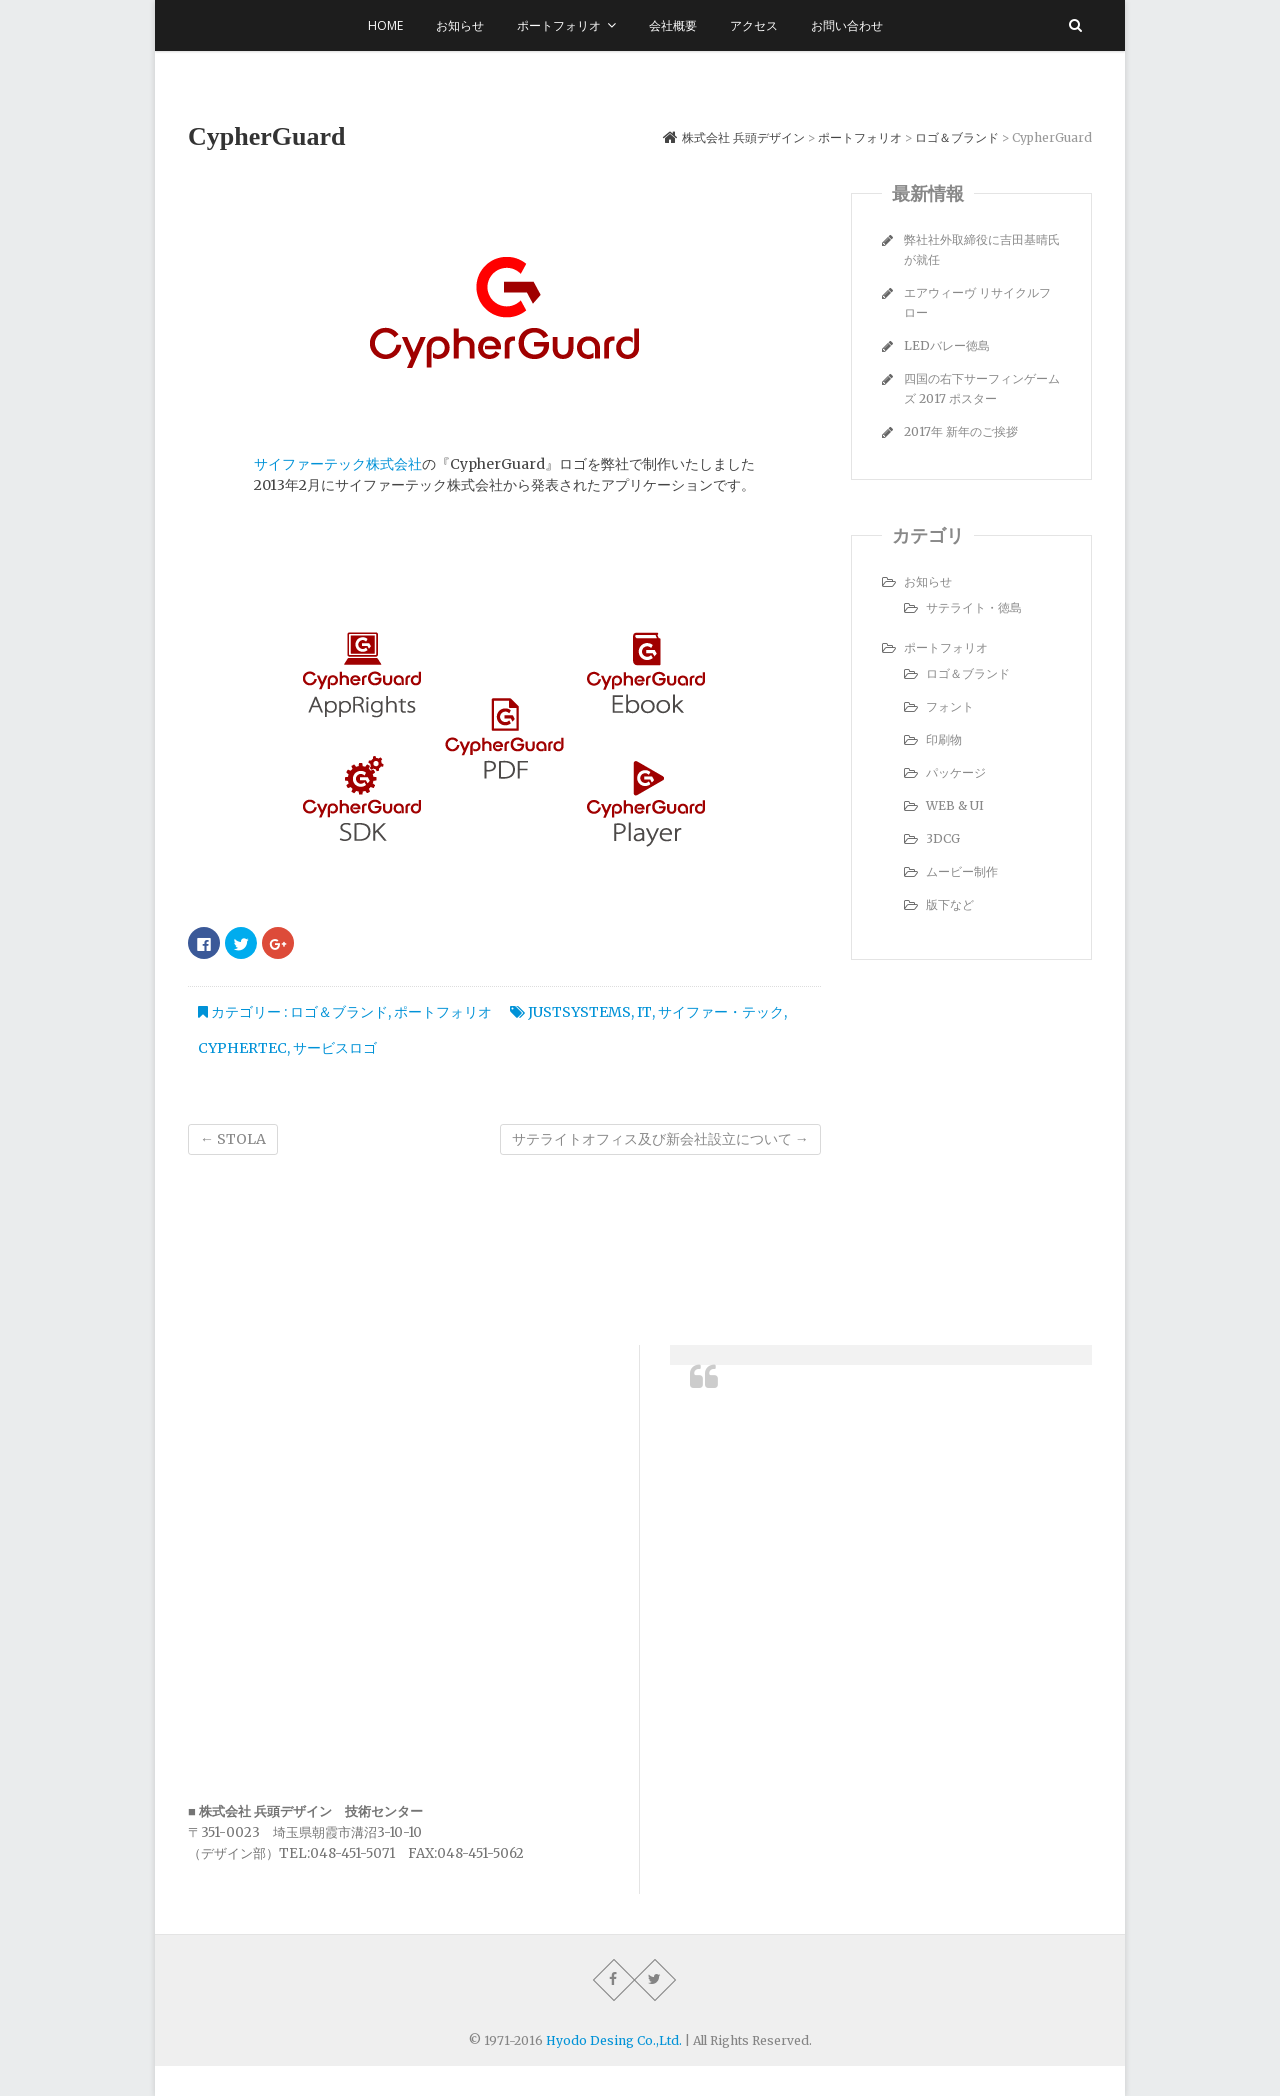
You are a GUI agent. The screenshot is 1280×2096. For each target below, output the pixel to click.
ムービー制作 (962, 871)
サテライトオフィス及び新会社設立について (660, 1139)
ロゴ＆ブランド (339, 1012)
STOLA (233, 1139)
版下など (950, 904)
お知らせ (460, 25)
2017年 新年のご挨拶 (961, 431)
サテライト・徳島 (974, 607)
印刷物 (944, 739)
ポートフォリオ (559, 25)
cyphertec (242, 1048)
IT (644, 1012)
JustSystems (579, 1012)
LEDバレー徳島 (947, 345)
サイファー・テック (721, 1012)
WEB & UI (955, 805)
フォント (950, 706)
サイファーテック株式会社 (338, 464)
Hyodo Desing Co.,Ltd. (614, 2040)
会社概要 (673, 25)
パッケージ (956, 772)
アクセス (754, 25)
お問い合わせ (847, 25)
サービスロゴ (335, 1048)
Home (385, 25)
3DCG (943, 838)
